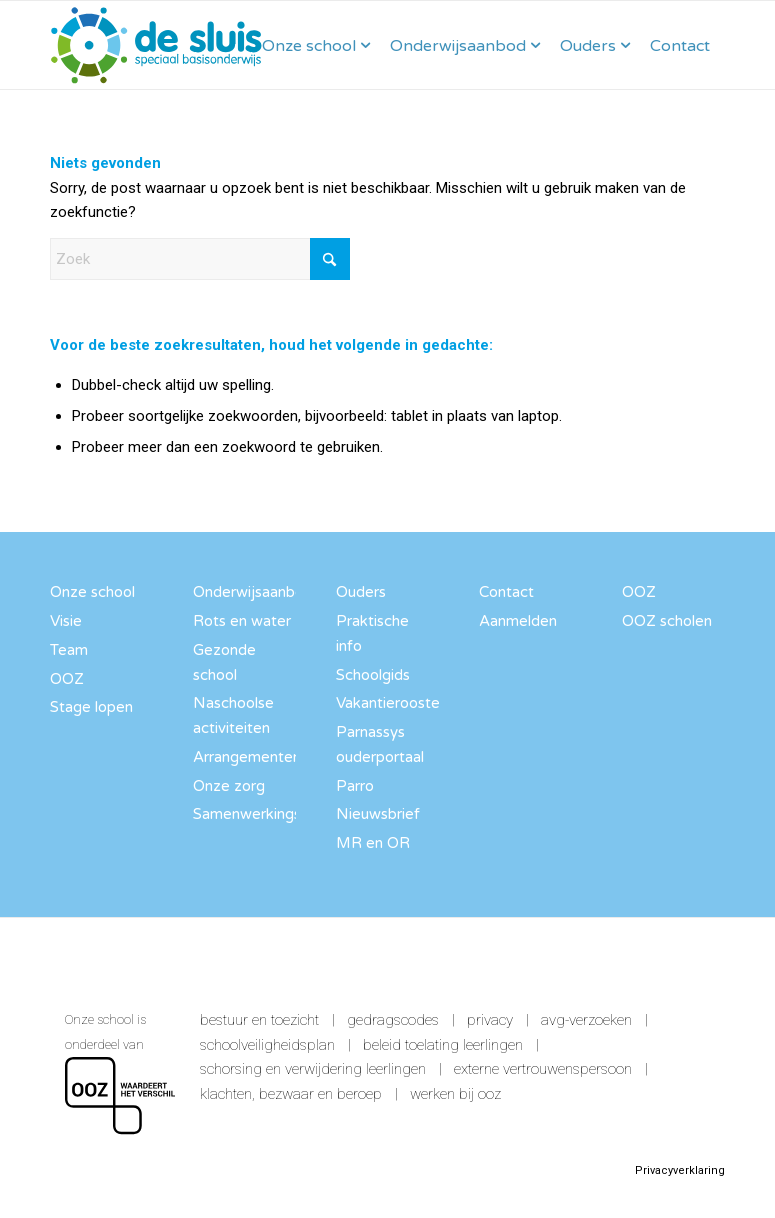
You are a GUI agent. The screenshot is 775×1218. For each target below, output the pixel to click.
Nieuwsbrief (378, 814)
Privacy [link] (490, 1020)
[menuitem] (316, 45)
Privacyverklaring (680, 1170)
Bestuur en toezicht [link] (259, 1020)
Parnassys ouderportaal (380, 744)
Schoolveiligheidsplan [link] (267, 1045)
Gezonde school (224, 662)
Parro (355, 786)
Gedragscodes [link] (393, 1020)
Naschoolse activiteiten (233, 715)
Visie (66, 621)
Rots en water (242, 621)
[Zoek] (200, 259)
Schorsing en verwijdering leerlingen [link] (313, 1069)
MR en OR (373, 843)
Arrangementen (244, 757)
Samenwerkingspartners (244, 814)
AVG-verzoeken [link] (586, 1020)
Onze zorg (229, 786)
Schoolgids (373, 675)
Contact (506, 592)
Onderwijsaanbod (244, 592)
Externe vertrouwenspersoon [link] (543, 1069)
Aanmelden (518, 621)
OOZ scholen (667, 621)
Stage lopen (91, 707)
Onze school (92, 592)
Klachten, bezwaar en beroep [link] (291, 1094)
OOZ (67, 679)
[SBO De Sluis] (157, 45)
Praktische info (372, 633)
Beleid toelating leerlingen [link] (443, 1045)
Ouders (361, 592)
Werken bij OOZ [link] (455, 1094)
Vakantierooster (387, 703)
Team (69, 650)
